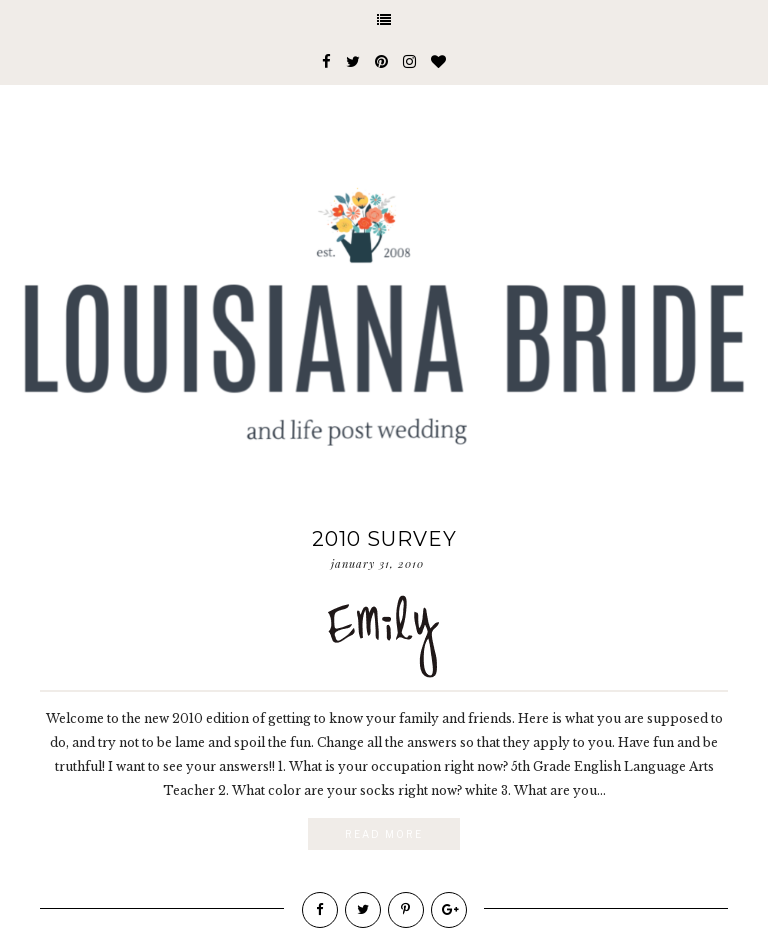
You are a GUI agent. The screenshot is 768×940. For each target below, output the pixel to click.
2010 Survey (384, 539)
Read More (384, 834)
